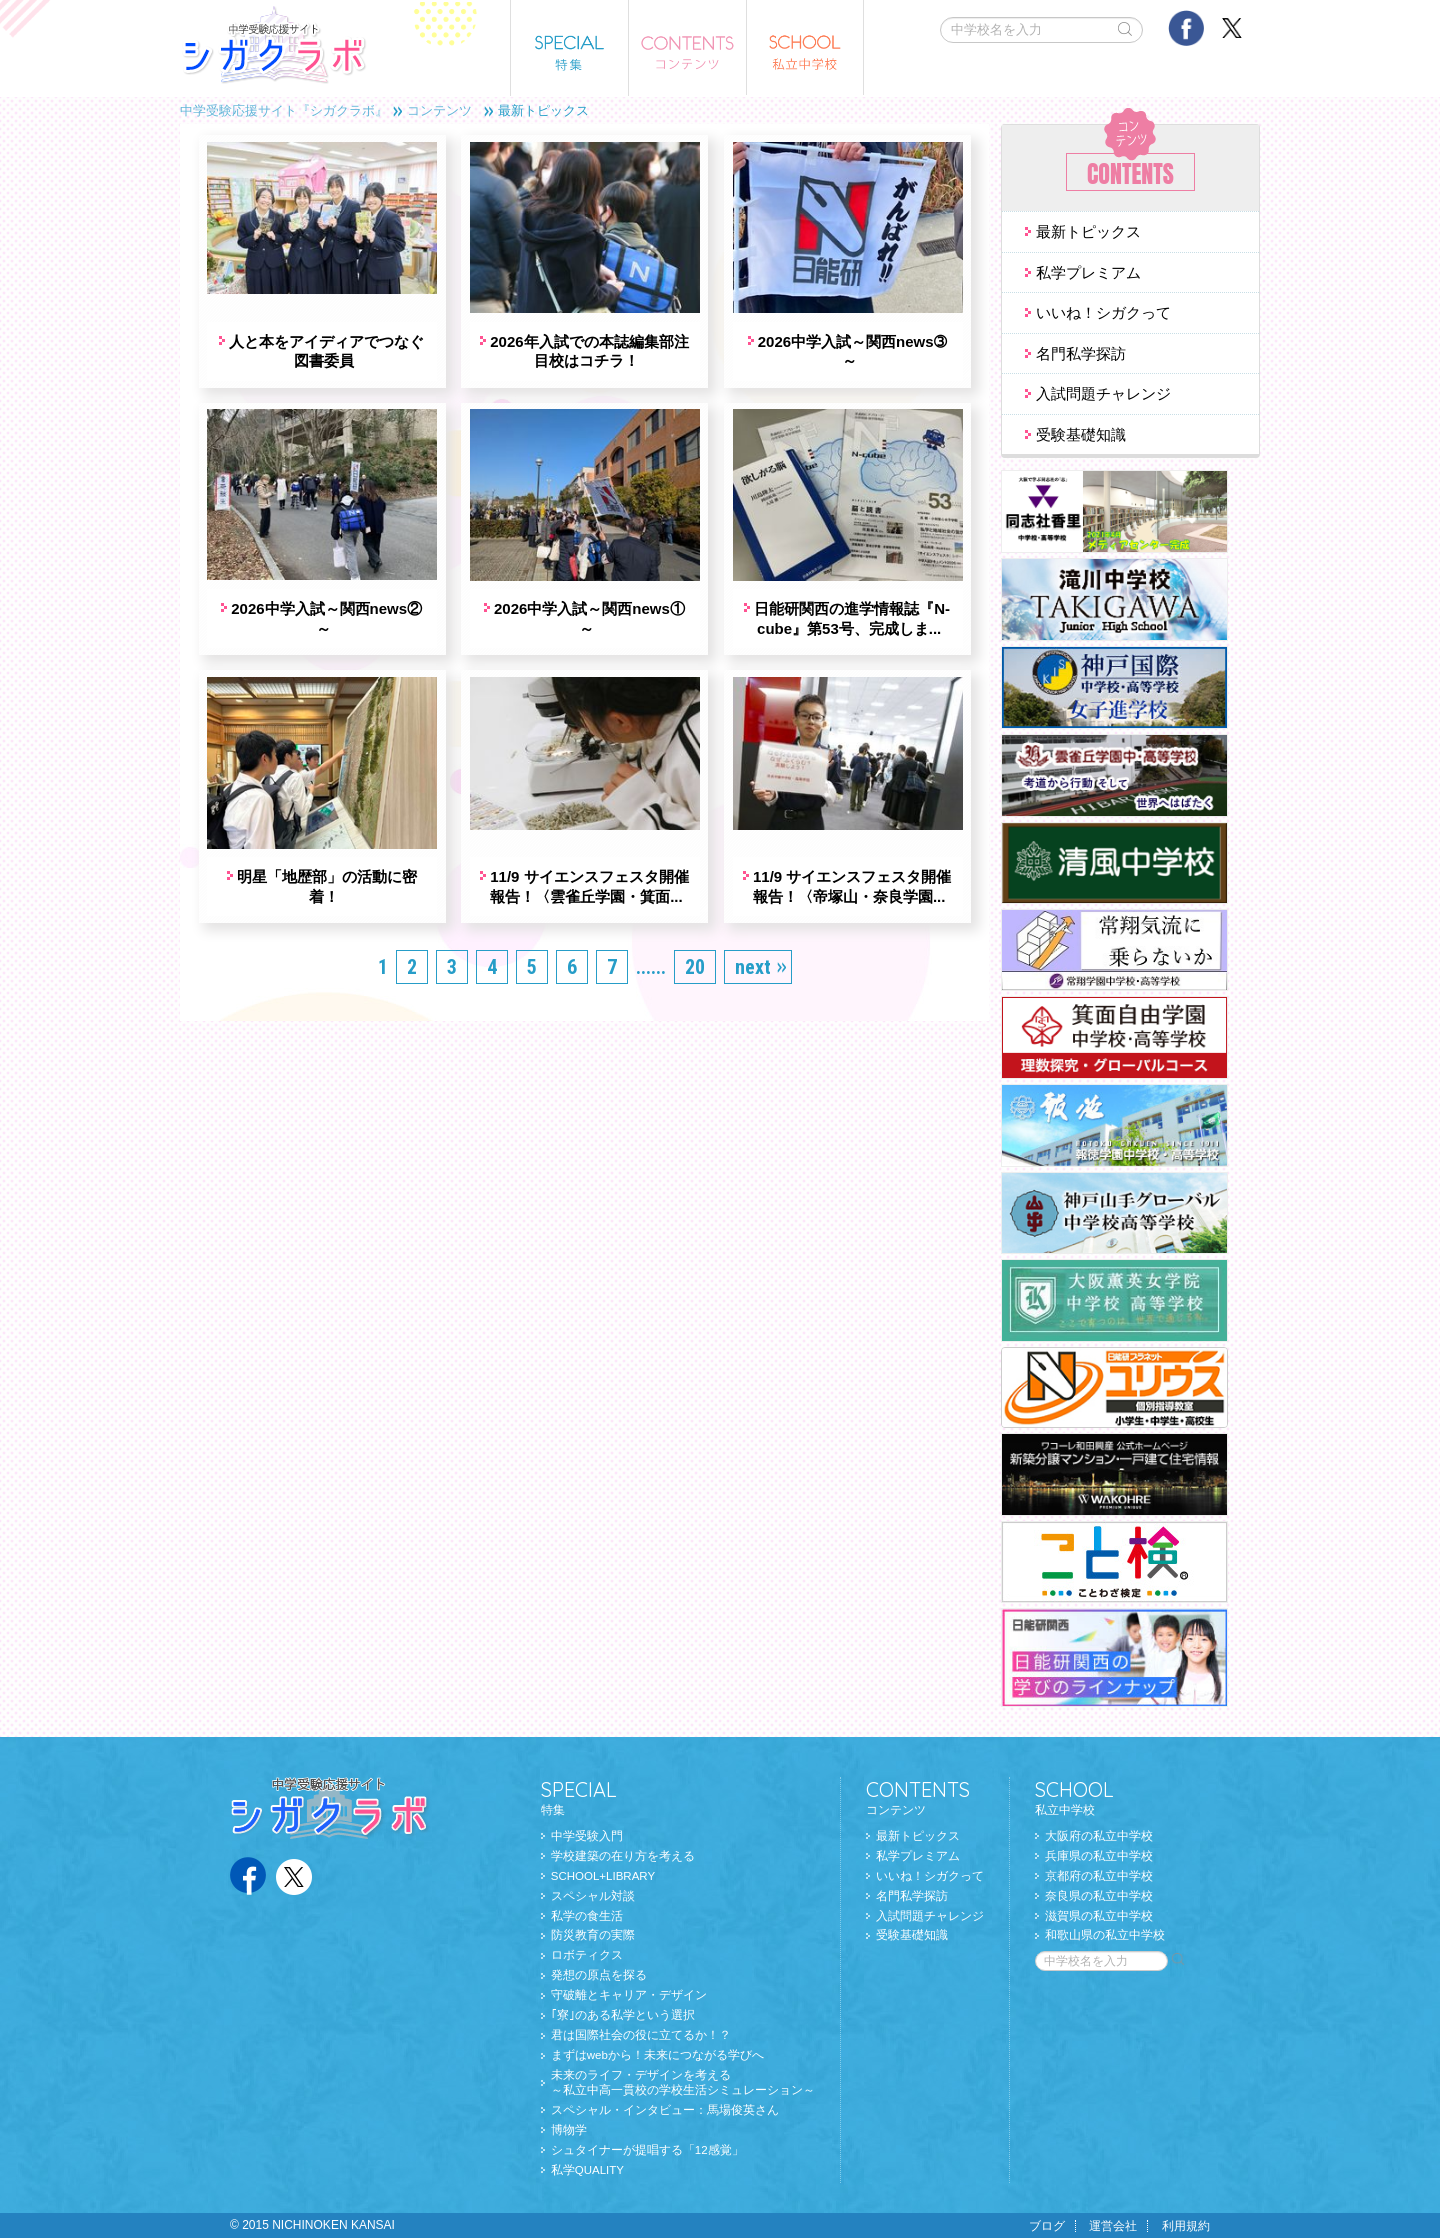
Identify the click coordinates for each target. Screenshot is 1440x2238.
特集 (678, 1797)
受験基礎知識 (1081, 434)
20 (695, 926)
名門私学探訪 (1081, 353)
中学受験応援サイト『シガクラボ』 (284, 110)
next (753, 926)
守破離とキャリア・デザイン (629, 1995)
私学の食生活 (587, 1916)
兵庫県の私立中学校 (1099, 1856)
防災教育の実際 (593, 1935)
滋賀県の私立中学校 (1099, 1916)
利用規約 (1186, 2226)
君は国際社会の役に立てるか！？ (641, 2035)
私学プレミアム (1088, 272)
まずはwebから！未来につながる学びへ (657, 2055)
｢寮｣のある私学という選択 (623, 2015)
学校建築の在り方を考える (623, 1856)
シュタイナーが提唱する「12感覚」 (647, 2150)
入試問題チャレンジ (1103, 393)
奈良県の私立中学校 (1099, 1896)
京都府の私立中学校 (1099, 1876)
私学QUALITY (587, 2170)
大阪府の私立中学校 (1099, 1836)
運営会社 (1113, 2226)
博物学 (569, 2130)
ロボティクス (587, 1955)
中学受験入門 (587, 1836)
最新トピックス (1088, 231)
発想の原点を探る (599, 1975)
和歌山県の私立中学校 (1105, 1935)
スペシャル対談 (593, 1896)
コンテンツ (439, 110)
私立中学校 (1110, 1797)
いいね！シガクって (1103, 312)
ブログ (1047, 2226)
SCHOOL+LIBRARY (603, 1876)
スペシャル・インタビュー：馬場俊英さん (665, 2110)
